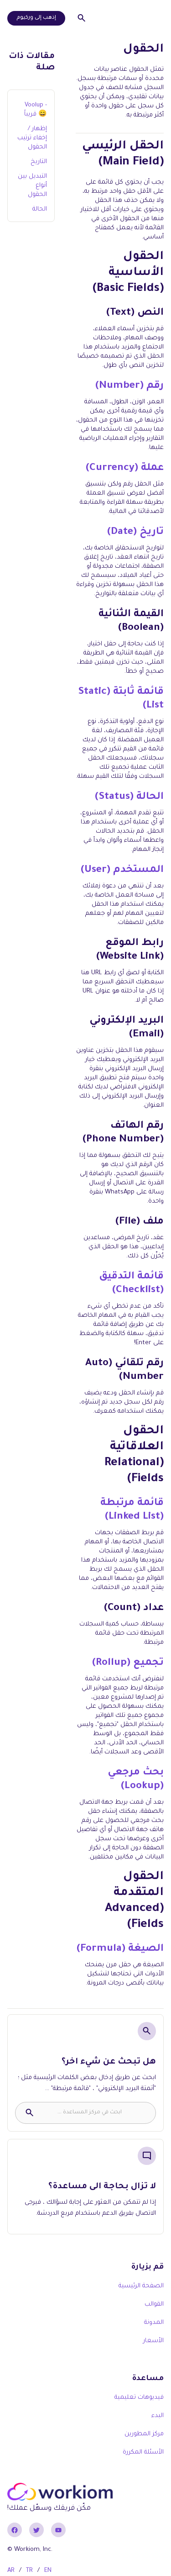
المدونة (154, 2322)
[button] (154, 18)
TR (29, 2570)
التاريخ (39, 161)
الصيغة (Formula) (120, 1949)
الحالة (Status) (129, 797)
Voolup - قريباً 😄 (35, 110)
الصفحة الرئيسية (141, 2286)
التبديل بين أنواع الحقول (32, 185)
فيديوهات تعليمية (139, 2397)
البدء (157, 2415)
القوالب (154, 2304)
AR (11, 2570)
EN (48, 2570)
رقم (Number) (129, 386)
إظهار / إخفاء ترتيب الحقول (32, 138)
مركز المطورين (144, 2434)
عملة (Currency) (125, 468)
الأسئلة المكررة (143, 2452)
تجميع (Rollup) (128, 1663)
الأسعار (153, 2341)
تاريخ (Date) (135, 532)
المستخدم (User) (122, 870)
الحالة (39, 209)
